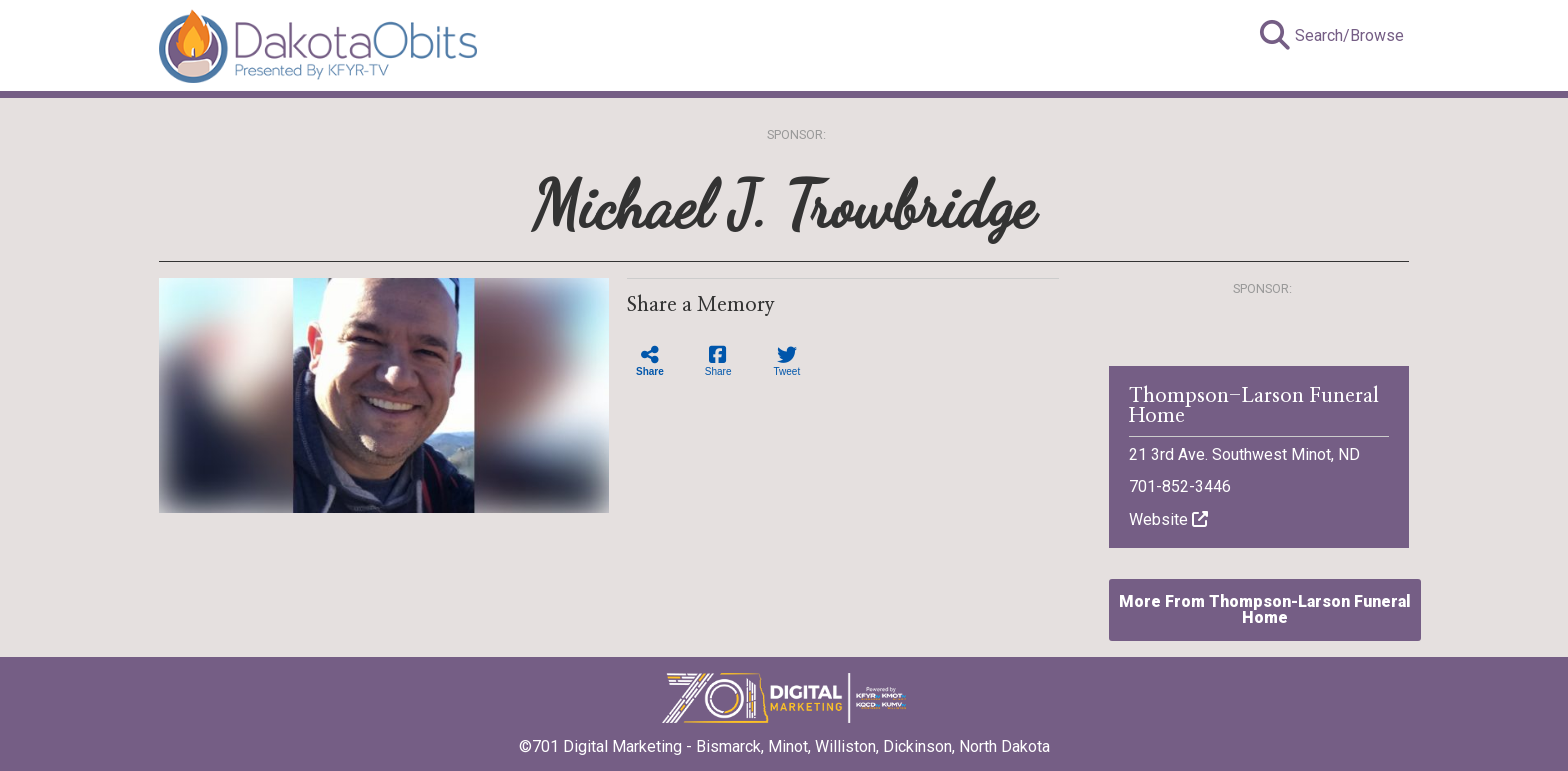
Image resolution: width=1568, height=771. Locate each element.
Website (1168, 519)
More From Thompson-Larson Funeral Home (1265, 609)
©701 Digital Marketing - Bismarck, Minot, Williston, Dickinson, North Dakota (784, 740)
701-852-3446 (1180, 486)
